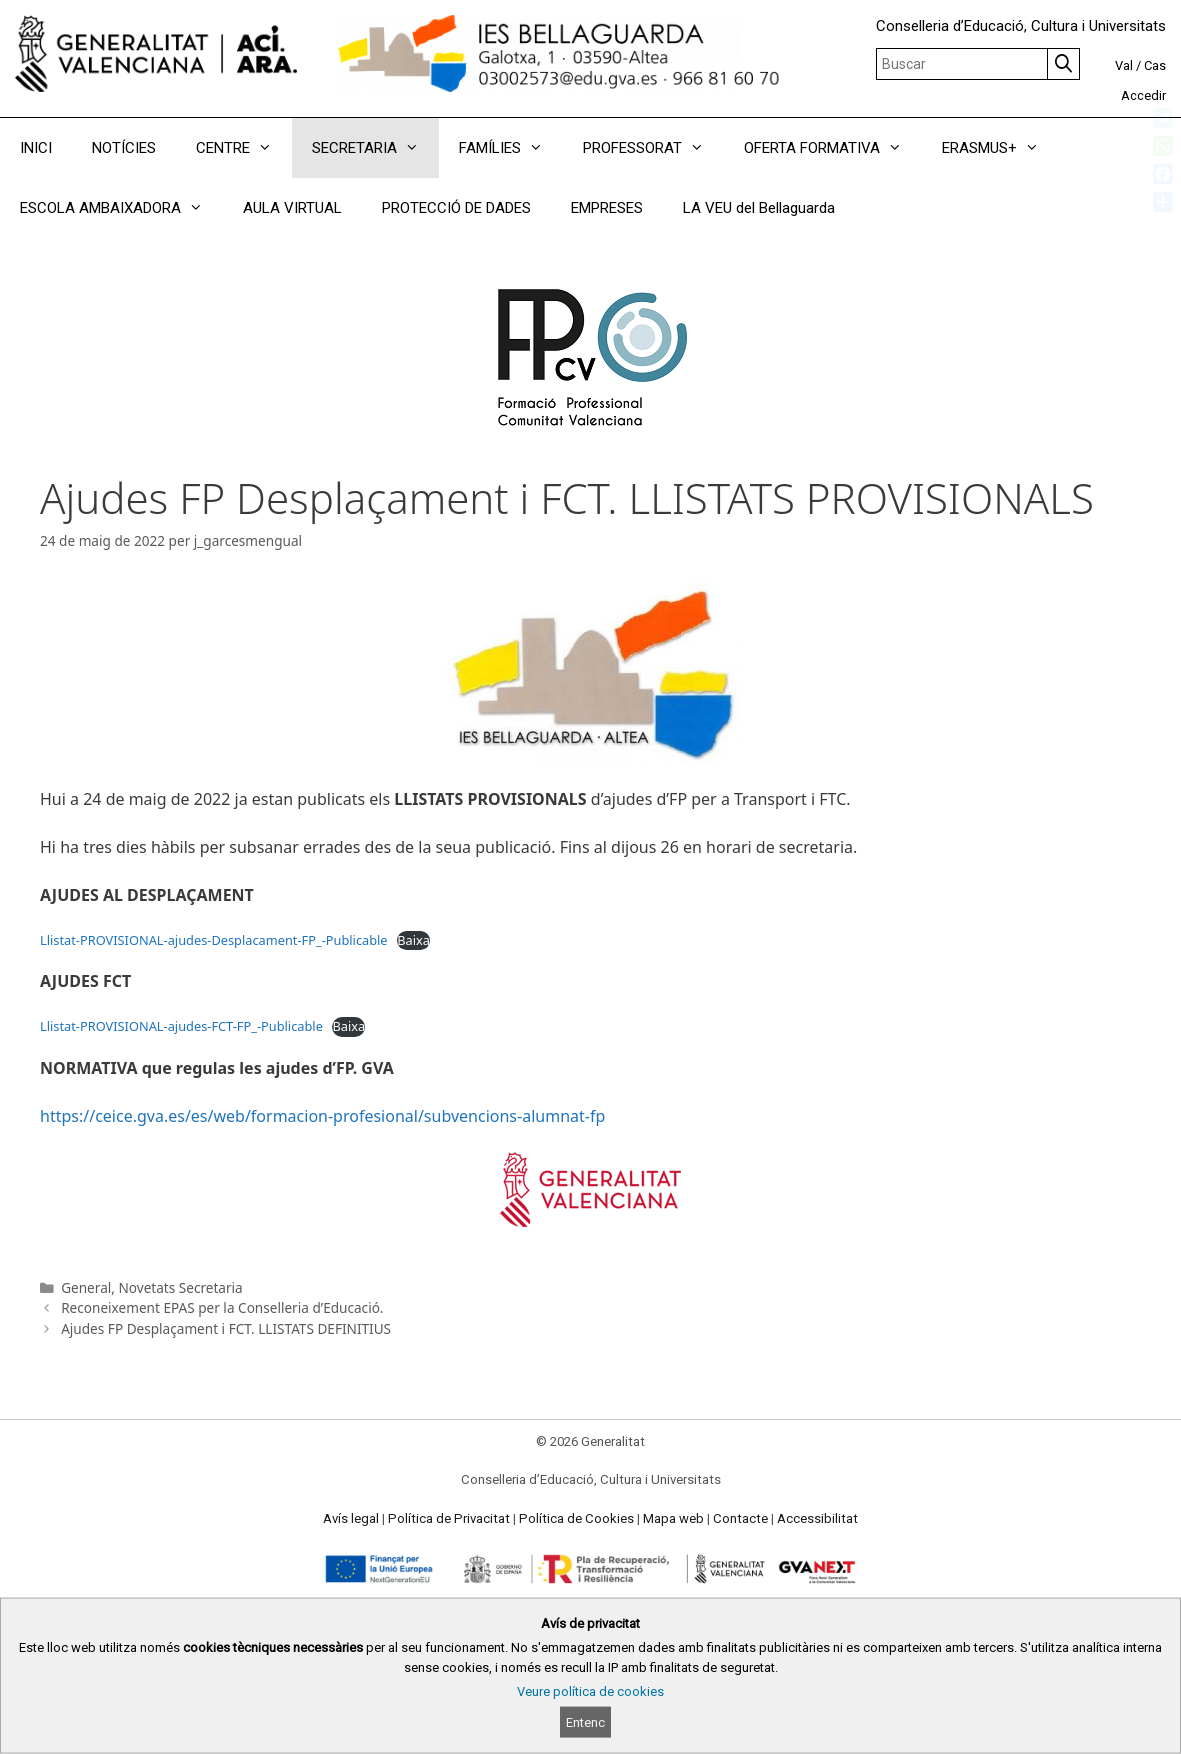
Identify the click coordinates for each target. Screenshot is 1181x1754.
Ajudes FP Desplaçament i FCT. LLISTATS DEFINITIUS (226, 1328)
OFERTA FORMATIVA (833, 148)
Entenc (585, 1722)
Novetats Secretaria (180, 1287)
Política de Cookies (576, 1518)
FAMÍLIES (511, 148)
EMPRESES (607, 208)
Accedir (1143, 95)
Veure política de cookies (590, 1691)
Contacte (740, 1518)
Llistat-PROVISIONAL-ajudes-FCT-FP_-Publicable (181, 1026)
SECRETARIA (375, 148)
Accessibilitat (817, 1518)
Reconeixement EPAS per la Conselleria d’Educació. (222, 1307)
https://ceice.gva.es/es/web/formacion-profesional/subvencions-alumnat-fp (322, 1116)
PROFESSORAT (653, 148)
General (86, 1287)
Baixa (413, 940)
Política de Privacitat (449, 1518)
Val (1124, 65)
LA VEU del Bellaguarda (759, 208)
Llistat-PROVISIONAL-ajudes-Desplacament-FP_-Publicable (214, 940)
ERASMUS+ (1000, 148)
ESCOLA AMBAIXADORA (121, 208)
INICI (36, 148)
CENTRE (244, 148)
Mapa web (673, 1518)
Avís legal (351, 1518)
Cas (1155, 65)
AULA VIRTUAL (292, 208)
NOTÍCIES (124, 148)
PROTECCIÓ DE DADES (456, 208)
